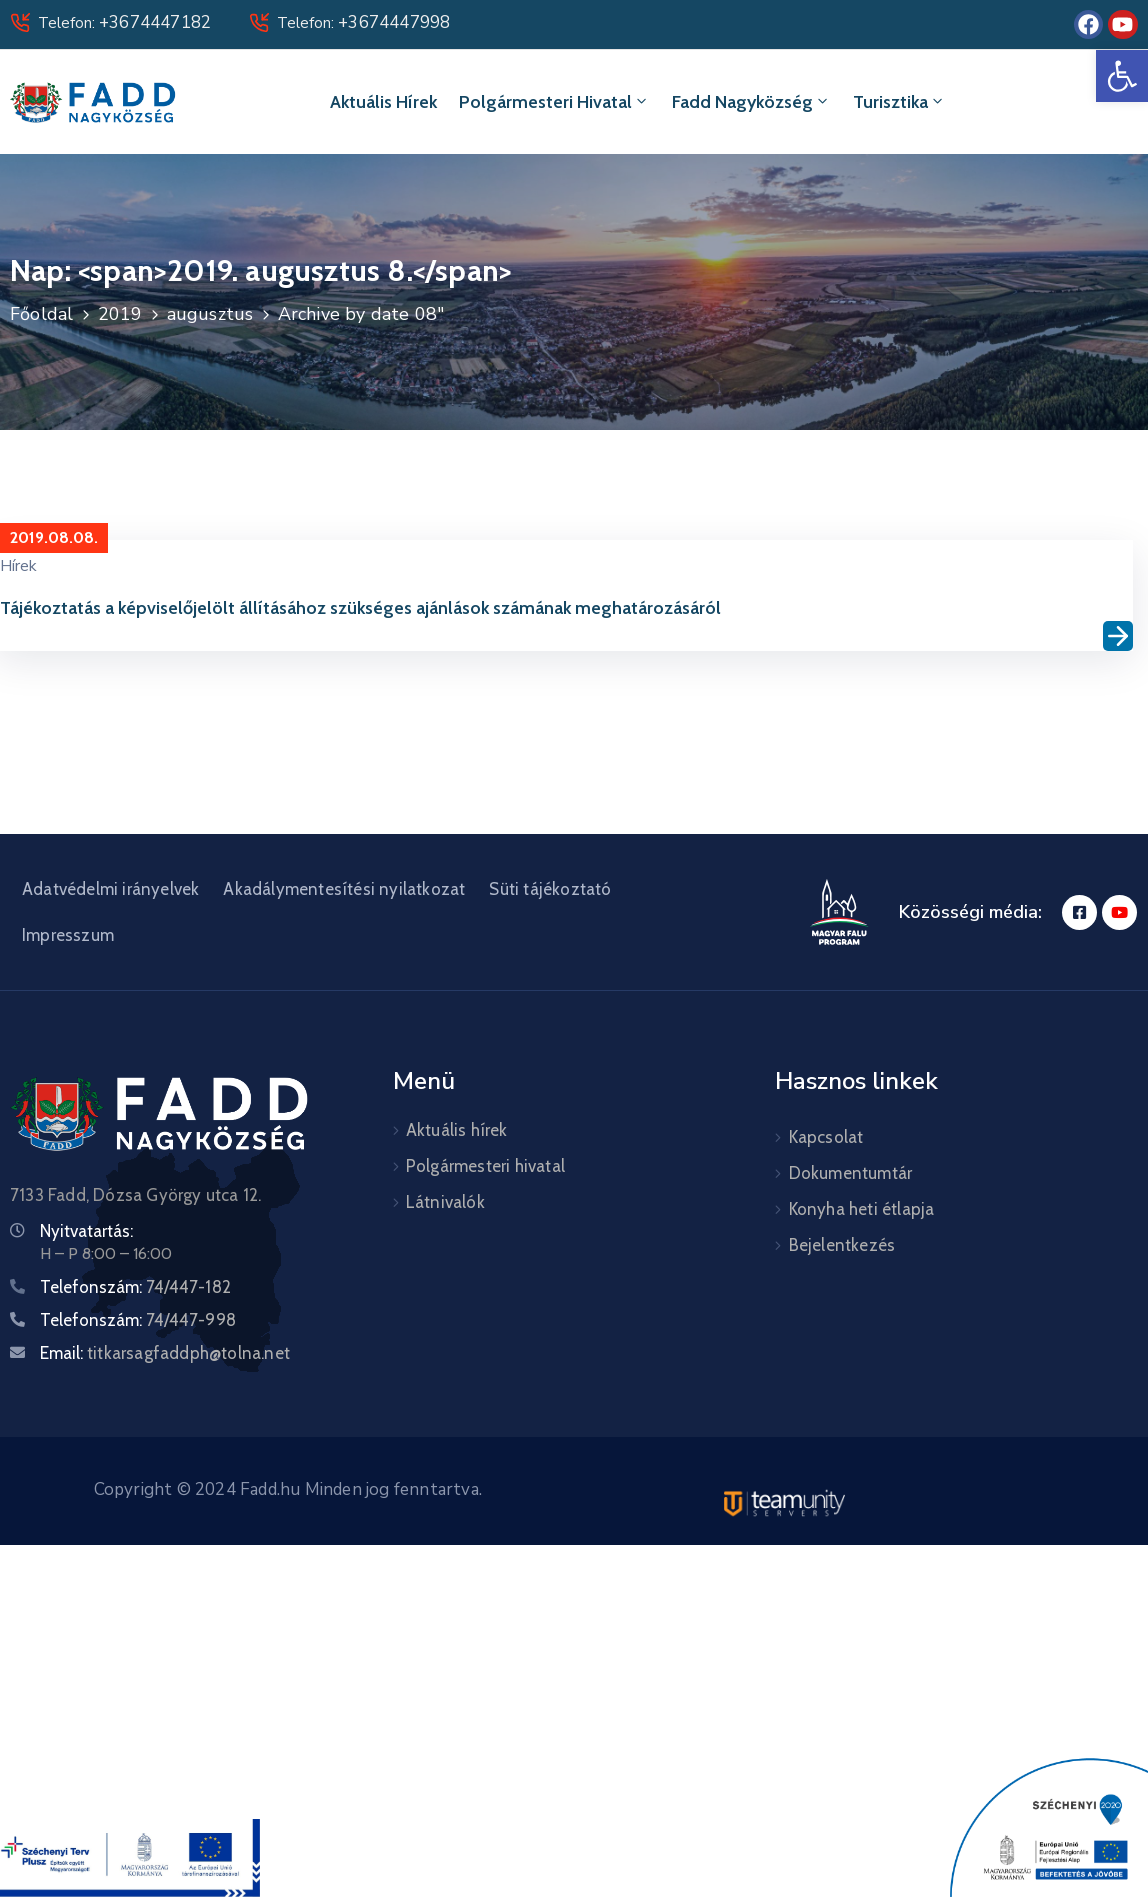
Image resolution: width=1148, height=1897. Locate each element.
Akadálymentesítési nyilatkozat (344, 889)
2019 (120, 314)
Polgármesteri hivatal (554, 102)
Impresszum (68, 935)
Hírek (18, 566)
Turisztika (899, 102)
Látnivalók (445, 1202)
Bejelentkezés (842, 1245)
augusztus (210, 314)
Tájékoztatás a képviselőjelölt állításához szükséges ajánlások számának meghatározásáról (360, 608)
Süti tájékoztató (550, 889)
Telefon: (124, 23)
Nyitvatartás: (86, 1231)
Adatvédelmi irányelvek (110, 889)
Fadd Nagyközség (751, 102)
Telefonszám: (135, 1287)
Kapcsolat (826, 1137)
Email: (165, 1353)
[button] (1122, 76)
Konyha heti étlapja (862, 1209)
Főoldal (41, 314)
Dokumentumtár (851, 1173)
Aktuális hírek (383, 102)
